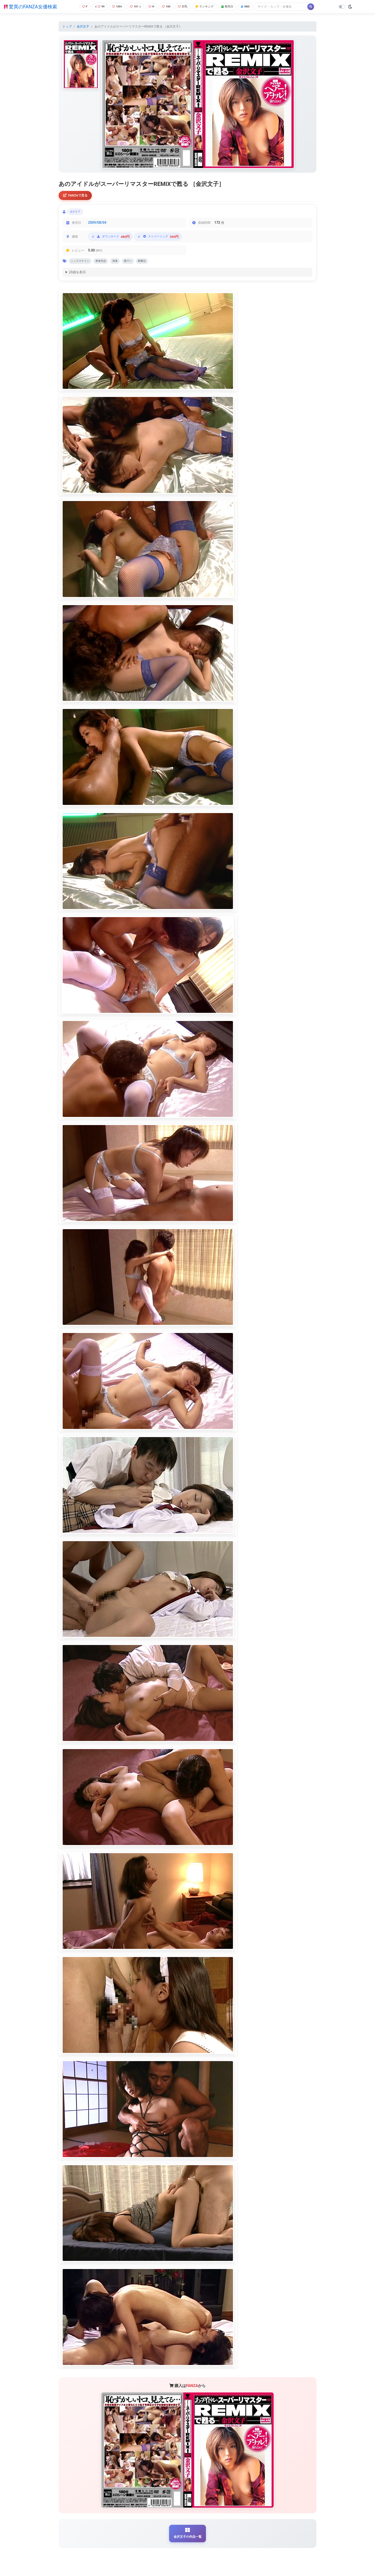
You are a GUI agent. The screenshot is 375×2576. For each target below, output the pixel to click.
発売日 (231, 6)
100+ (115, 6)
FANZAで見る (76, 196)
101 (135, 6)
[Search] (286, 6)
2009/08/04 (97, 225)
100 (167, 6)
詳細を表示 (77, 275)
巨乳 (184, 6)
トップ (67, 26)
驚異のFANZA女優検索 (30, 7)
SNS (250, 6)
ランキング (207, 6)
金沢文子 (83, 26)
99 (98, 6)
